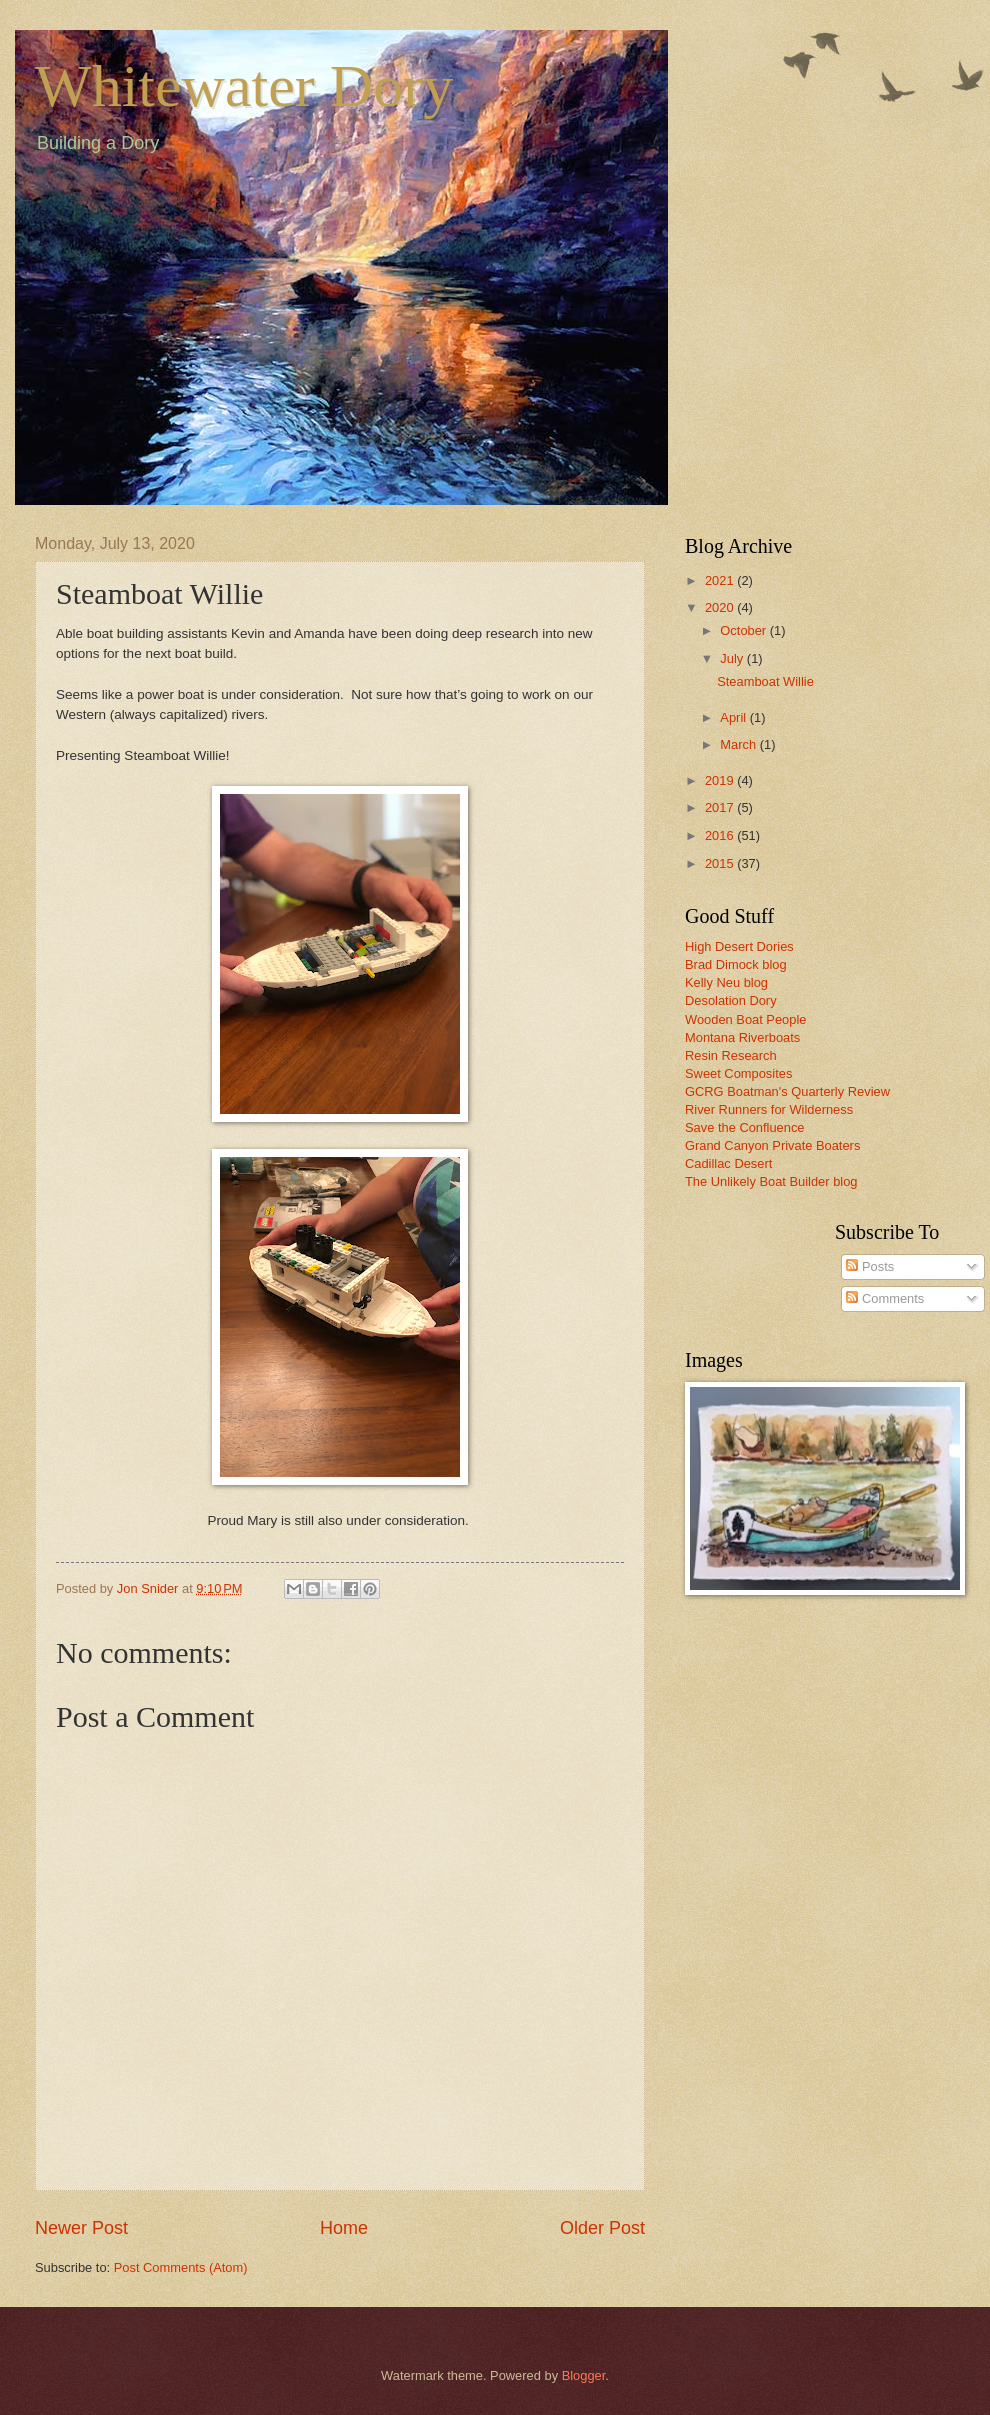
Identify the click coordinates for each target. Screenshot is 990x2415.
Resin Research (731, 1055)
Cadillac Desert (728, 1163)
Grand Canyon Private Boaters (772, 1145)
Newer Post (81, 2228)
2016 (721, 835)
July (733, 658)
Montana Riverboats (742, 1037)
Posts (870, 1266)
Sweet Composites (738, 1073)
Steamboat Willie (765, 681)
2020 (721, 607)
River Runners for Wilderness (769, 1109)
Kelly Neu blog (726, 982)
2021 (721, 580)
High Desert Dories (739, 946)
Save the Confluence (745, 1127)
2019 (721, 780)
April (734, 717)
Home (344, 2228)
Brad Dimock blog (736, 964)
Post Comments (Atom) (181, 2267)
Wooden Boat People (745, 1019)
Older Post (602, 2228)
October (744, 630)
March (739, 744)
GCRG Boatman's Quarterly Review (787, 1091)
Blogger (584, 2375)
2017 (721, 807)
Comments (885, 1298)
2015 (721, 863)
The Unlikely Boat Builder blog (771, 1181)
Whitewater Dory (244, 86)
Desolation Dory (731, 1000)
